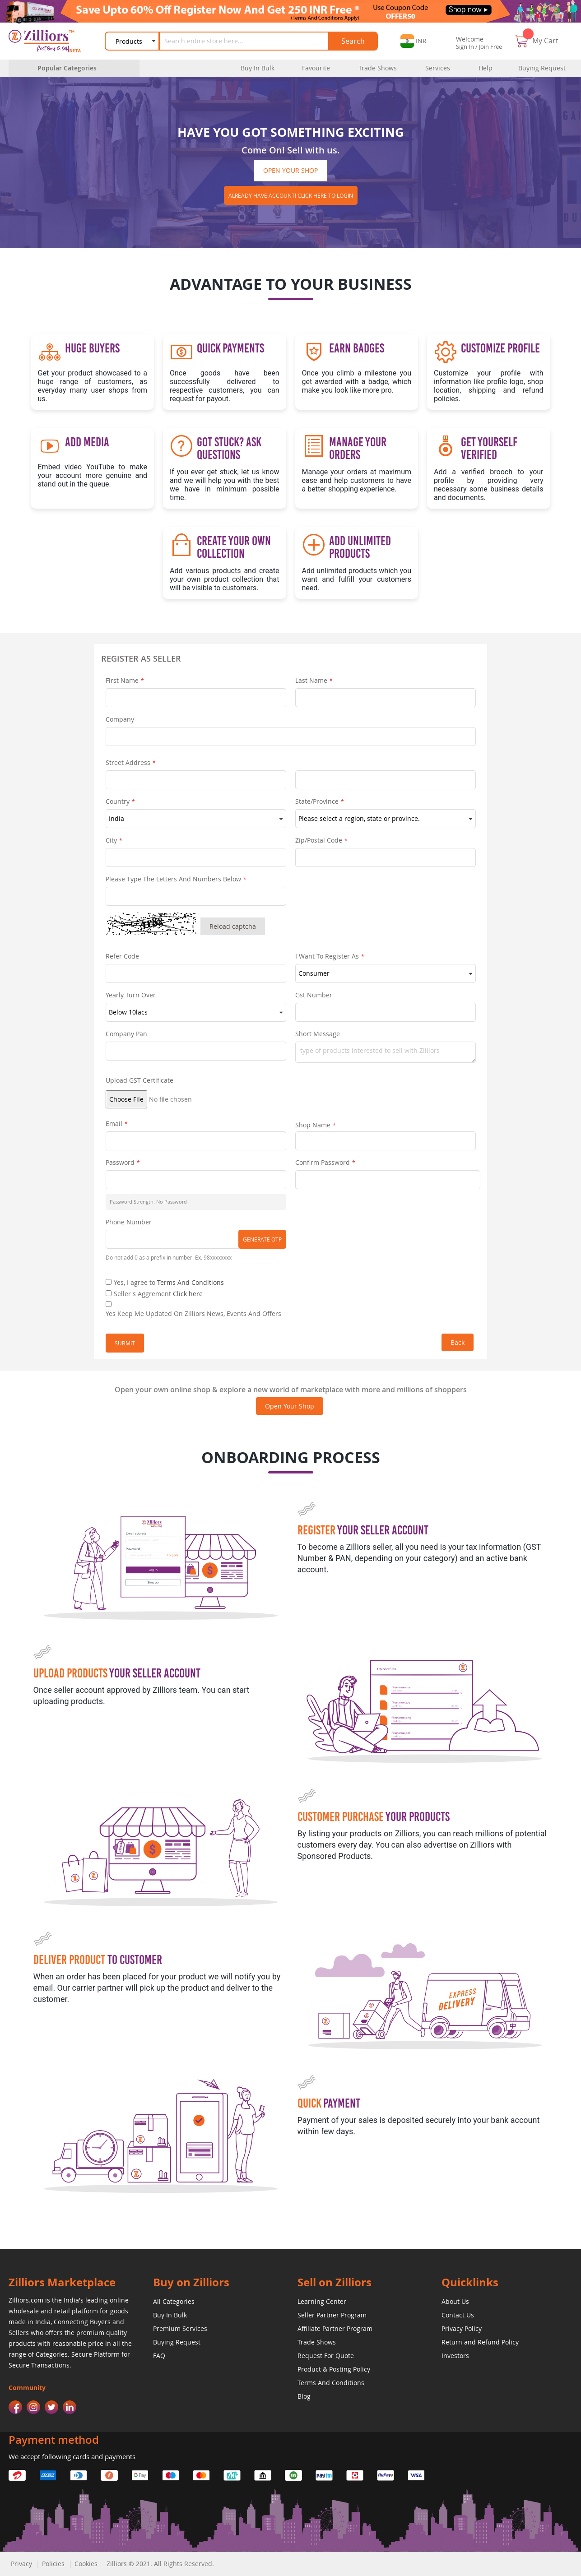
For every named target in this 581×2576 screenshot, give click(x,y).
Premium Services (180, 2328)
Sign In (465, 46)
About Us (455, 2301)
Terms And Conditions (190, 1282)
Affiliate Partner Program (334, 2328)
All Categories (174, 2301)
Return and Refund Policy (480, 2342)
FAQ (159, 2355)
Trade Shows (316, 2342)
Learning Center (321, 2301)
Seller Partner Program (332, 2315)
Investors (455, 2355)
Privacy (21, 2563)
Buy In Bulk (170, 2315)
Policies (53, 2563)
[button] (413, 41)
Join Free (490, 46)
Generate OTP (262, 1239)
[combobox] (245, 41)
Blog (304, 2396)
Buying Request (176, 2342)
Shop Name (312, 1125)
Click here (188, 1293)
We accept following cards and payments (72, 2456)
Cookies (86, 2563)
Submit (125, 1343)
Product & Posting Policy (333, 2369)
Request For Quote (325, 2355)
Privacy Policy (462, 2328)
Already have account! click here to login (290, 195)
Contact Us (458, 2315)
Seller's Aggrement (158, 1293)
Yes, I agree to (169, 1282)
